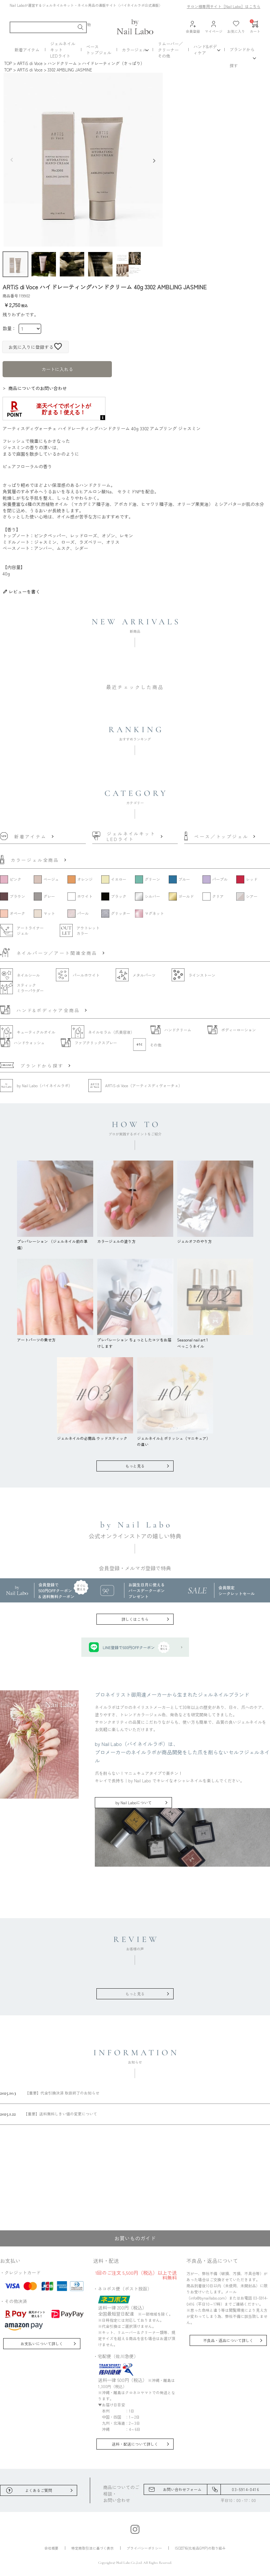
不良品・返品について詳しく (228, 2340)
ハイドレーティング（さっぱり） (113, 63)
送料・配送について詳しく (135, 2444)
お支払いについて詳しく (42, 2343)
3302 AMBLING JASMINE (70, 70)
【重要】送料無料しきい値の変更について (48, 2113)
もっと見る (135, 1466)
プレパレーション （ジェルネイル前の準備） (55, 1241)
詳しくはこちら (135, 1619)
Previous (10, 160)
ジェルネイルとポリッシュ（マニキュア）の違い (175, 1438)
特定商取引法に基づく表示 (92, 2548)
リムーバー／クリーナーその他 (170, 50)
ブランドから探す (242, 57)
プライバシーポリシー (144, 2548)
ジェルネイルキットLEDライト (62, 50)
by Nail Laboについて (133, 1802)
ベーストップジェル (98, 49)
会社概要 (51, 2548)
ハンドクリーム (62, 63)
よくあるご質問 (38, 2490)
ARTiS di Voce (29, 63)
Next (155, 160)
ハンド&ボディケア (205, 49)
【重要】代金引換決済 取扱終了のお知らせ (49, 2092)
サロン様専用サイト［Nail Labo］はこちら (223, 6)
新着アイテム (27, 50)
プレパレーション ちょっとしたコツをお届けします (135, 1339)
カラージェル (134, 50)
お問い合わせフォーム (182, 2489)
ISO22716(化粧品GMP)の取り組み (200, 2548)
